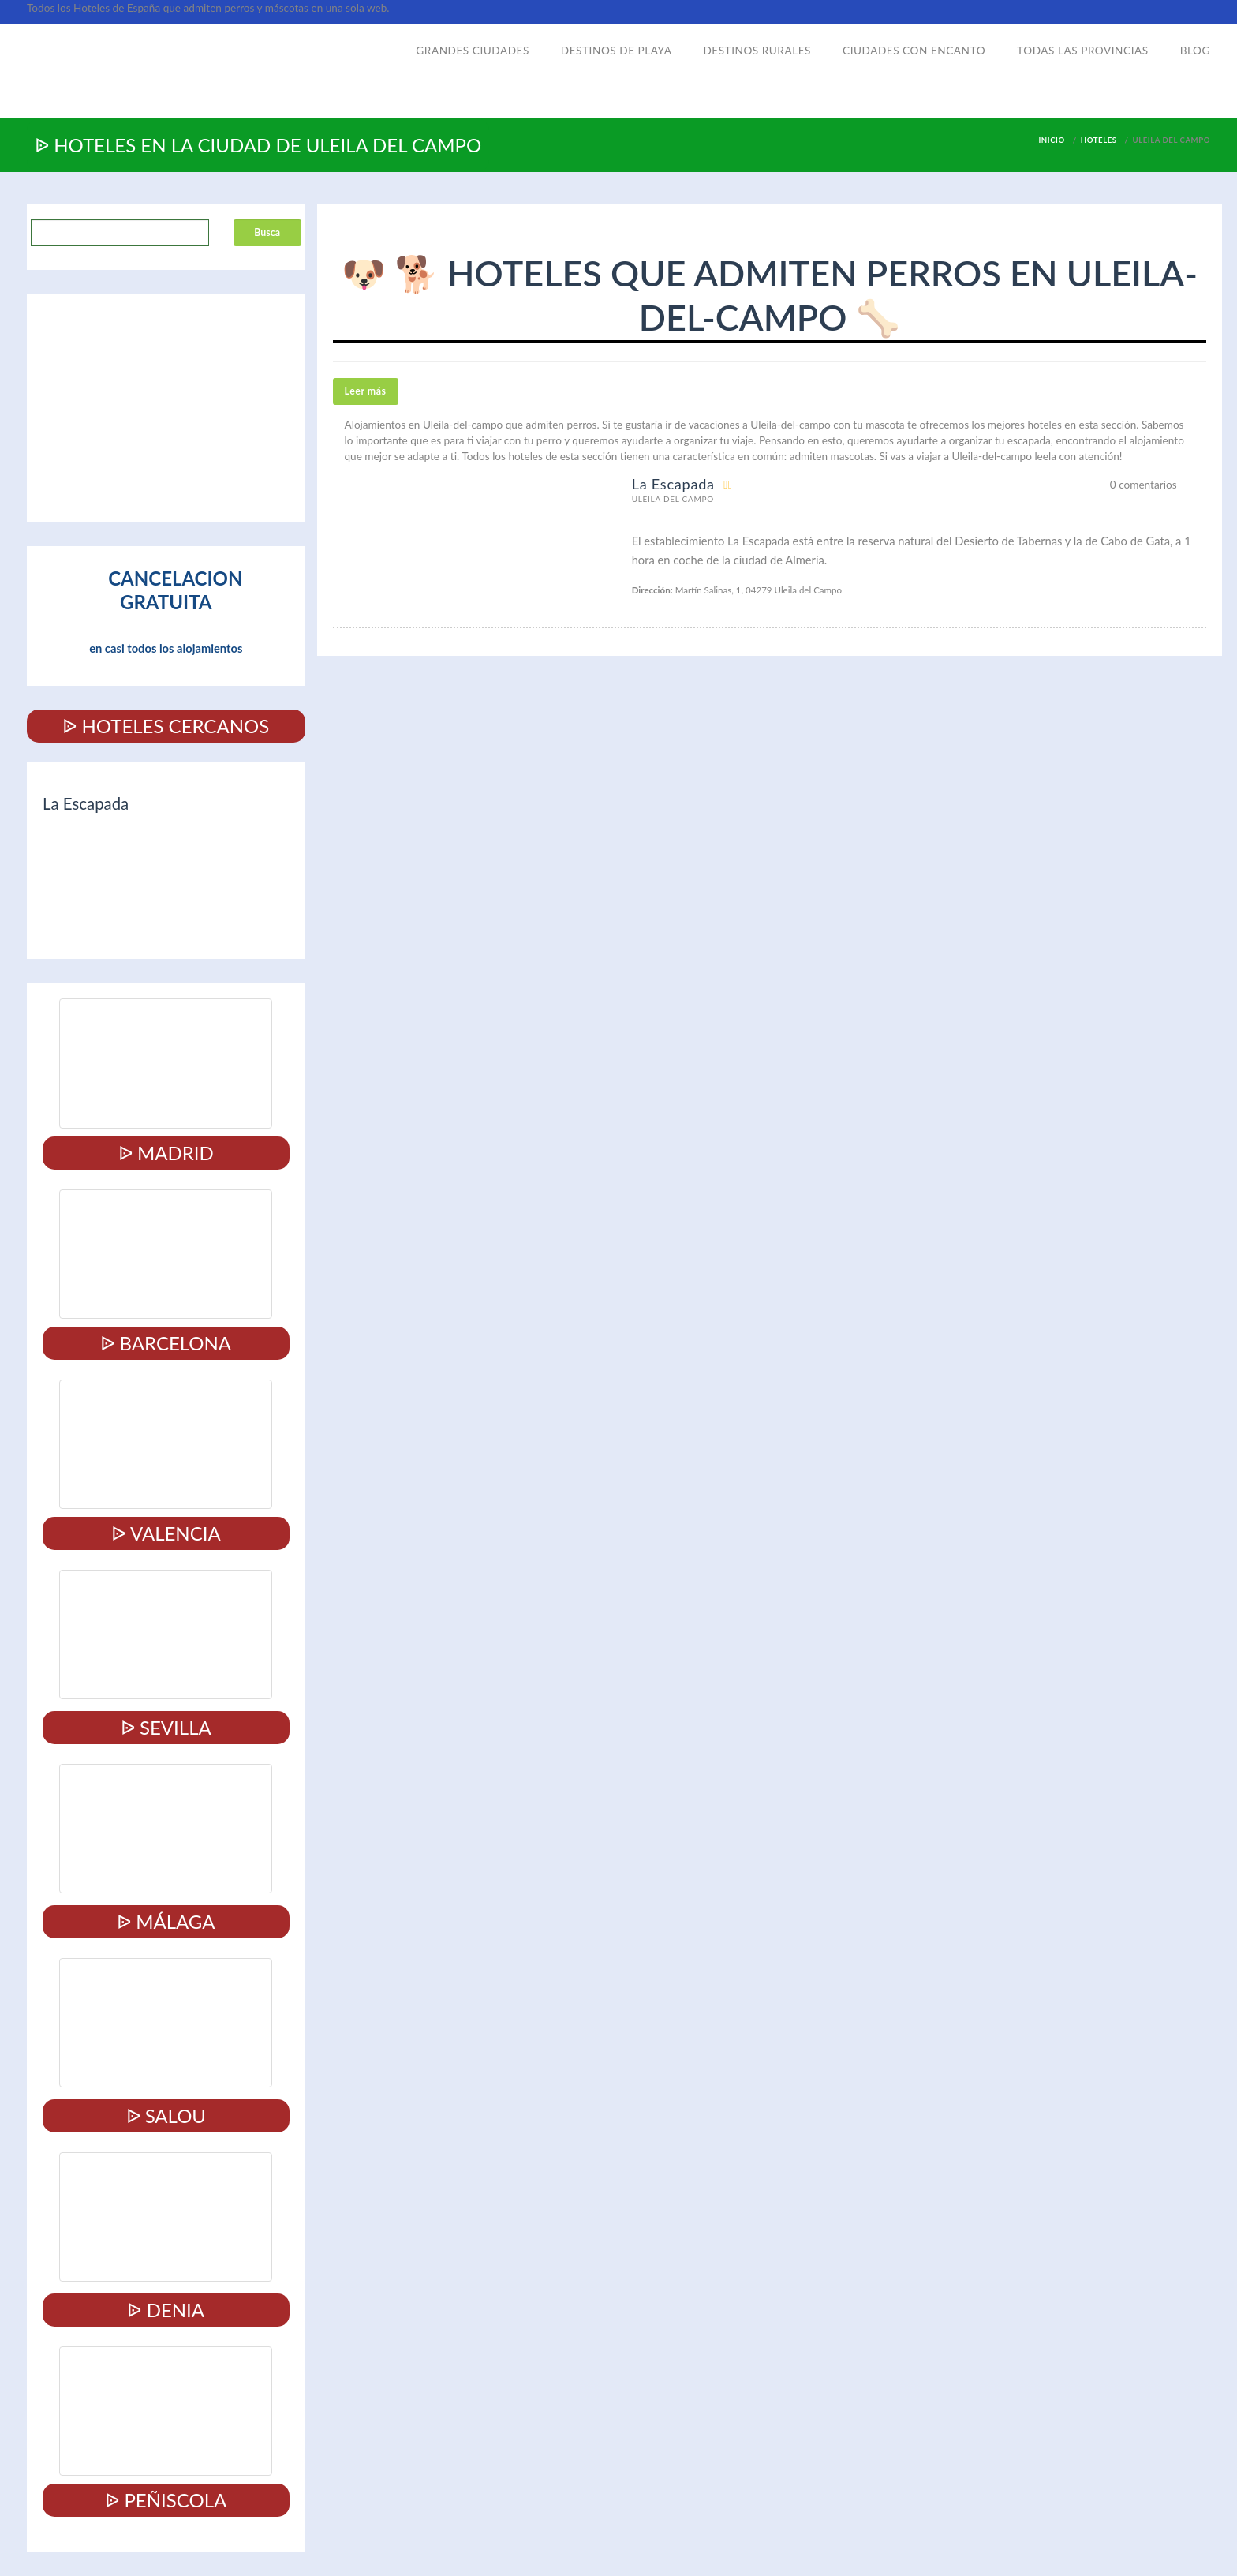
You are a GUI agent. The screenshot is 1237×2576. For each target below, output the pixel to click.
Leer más (366, 391)
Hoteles (1099, 140)
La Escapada (673, 483)
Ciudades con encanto (914, 50)
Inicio (1051, 140)
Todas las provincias (1083, 50)
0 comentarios (1143, 484)
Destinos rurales (757, 50)
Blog (1195, 50)
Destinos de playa (616, 50)
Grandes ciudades (472, 50)
